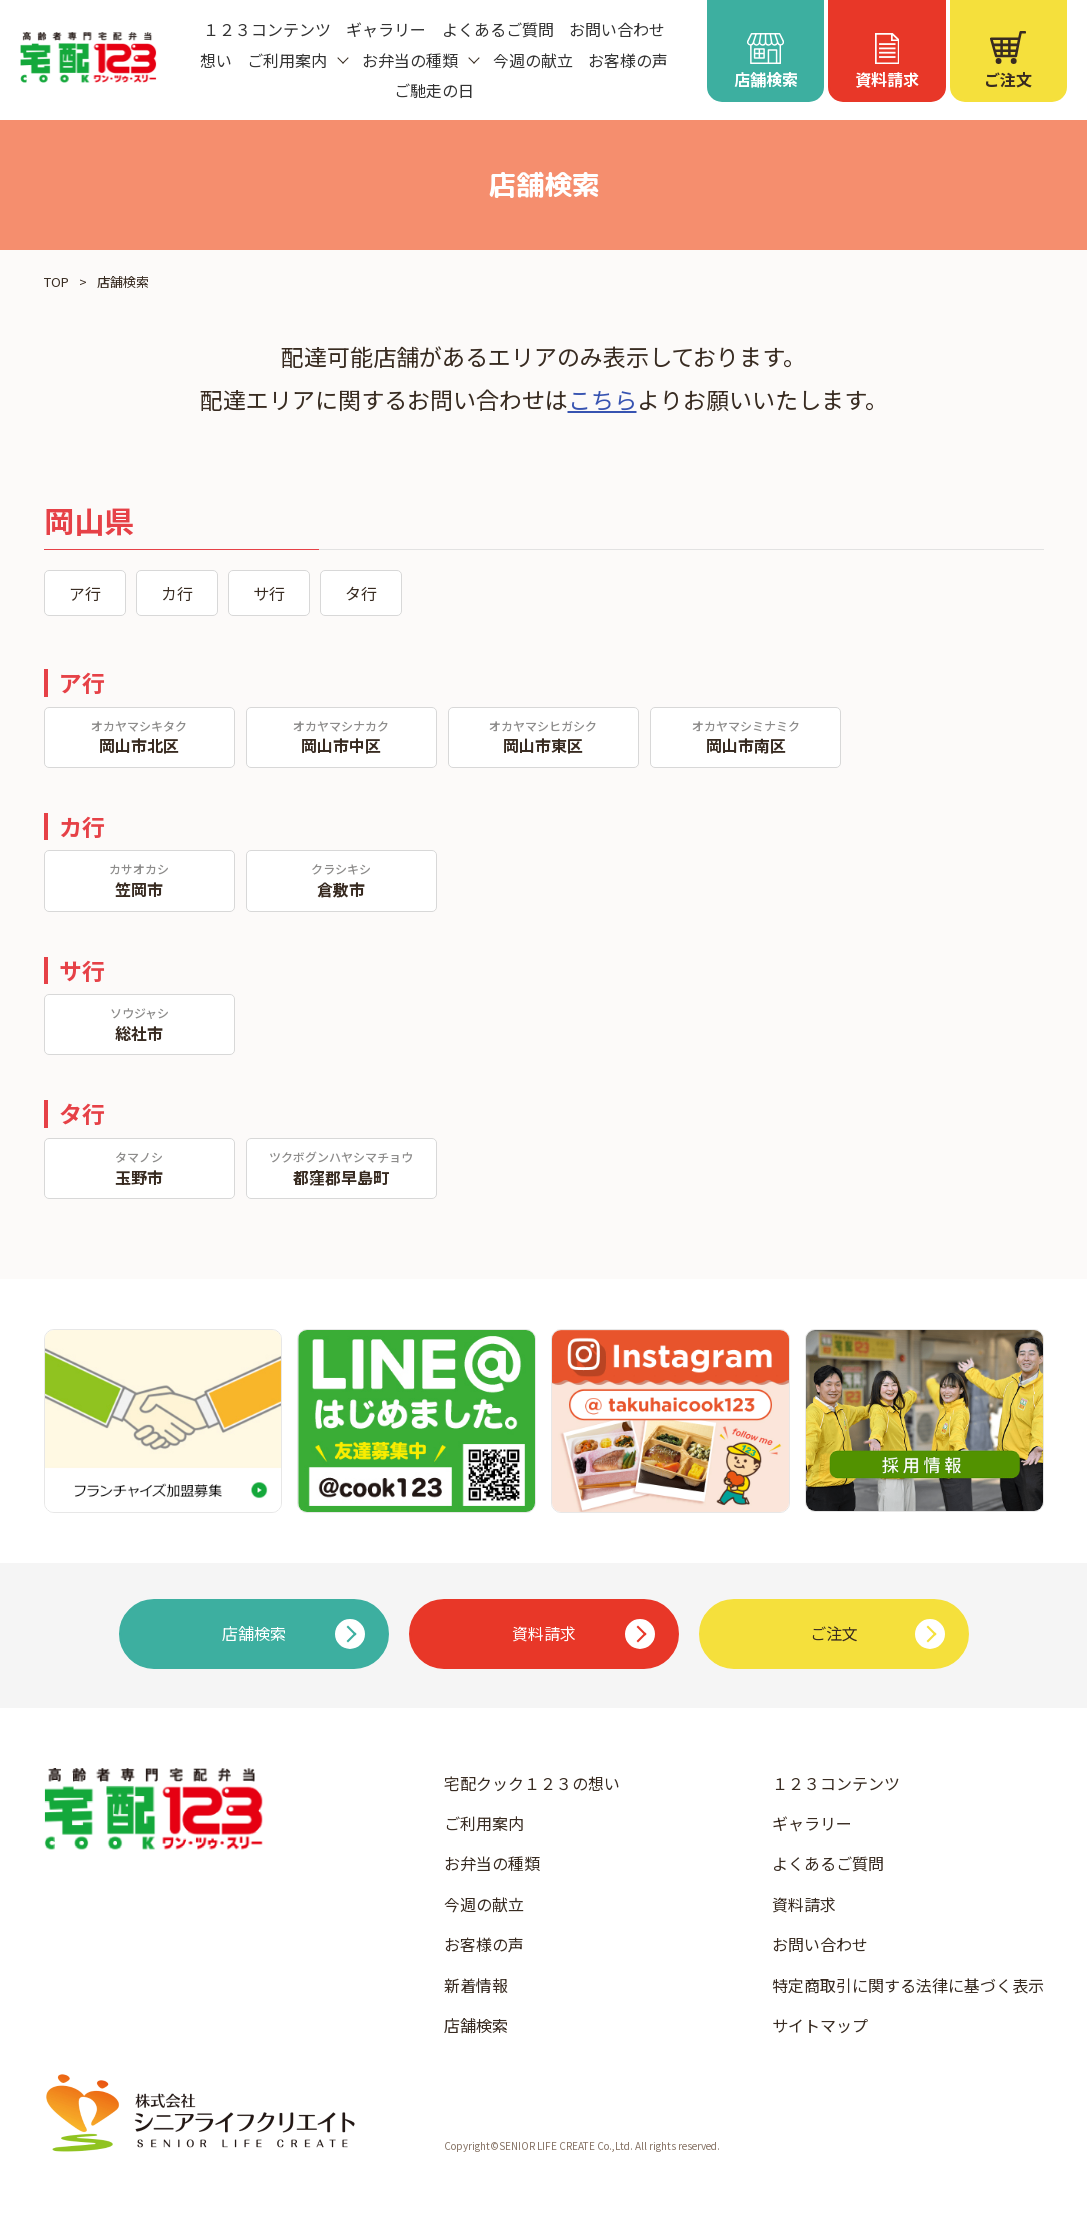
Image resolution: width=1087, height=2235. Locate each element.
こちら (602, 399)
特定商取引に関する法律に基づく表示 (908, 1985)
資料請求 (804, 1904)
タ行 (361, 593)
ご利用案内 (484, 1823)
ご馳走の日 (434, 90)
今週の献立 (533, 60)
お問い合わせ (617, 29)
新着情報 (476, 1985)
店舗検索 (476, 2025)
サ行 (269, 593)
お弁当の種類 (492, 1863)
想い (216, 60)
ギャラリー (386, 29)
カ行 (177, 593)
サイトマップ (820, 2025)
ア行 (85, 593)
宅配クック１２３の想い (532, 1783)
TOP (56, 281)
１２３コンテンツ (267, 29)
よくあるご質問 (498, 29)
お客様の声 (628, 60)
